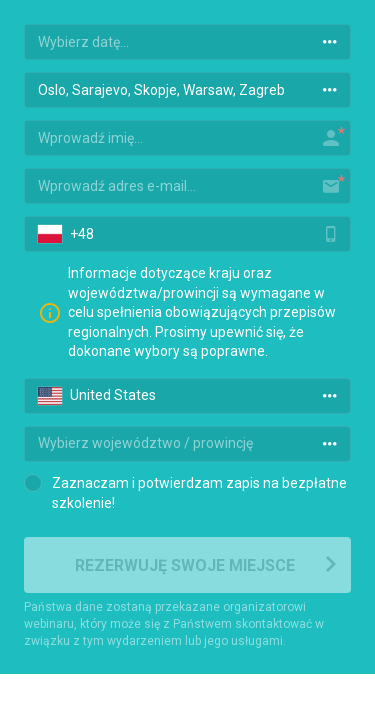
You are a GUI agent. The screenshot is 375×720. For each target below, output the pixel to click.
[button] (47, 234)
